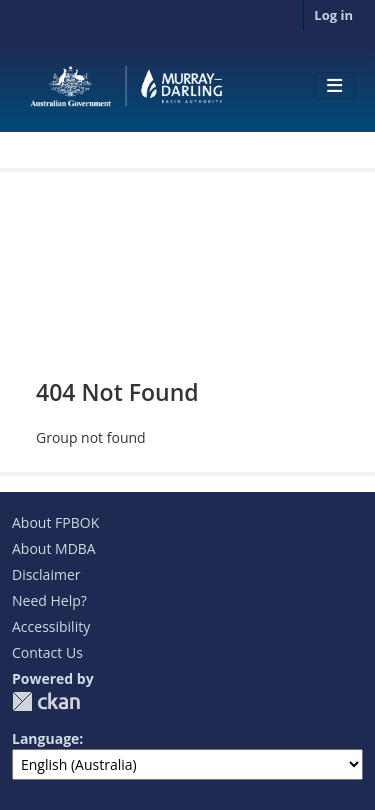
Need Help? (49, 600)
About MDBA (54, 548)
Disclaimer (46, 574)
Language (45, 738)
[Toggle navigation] (334, 86)
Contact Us (47, 652)
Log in (333, 15)
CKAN (46, 701)
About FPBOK (55, 522)
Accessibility (51, 626)
